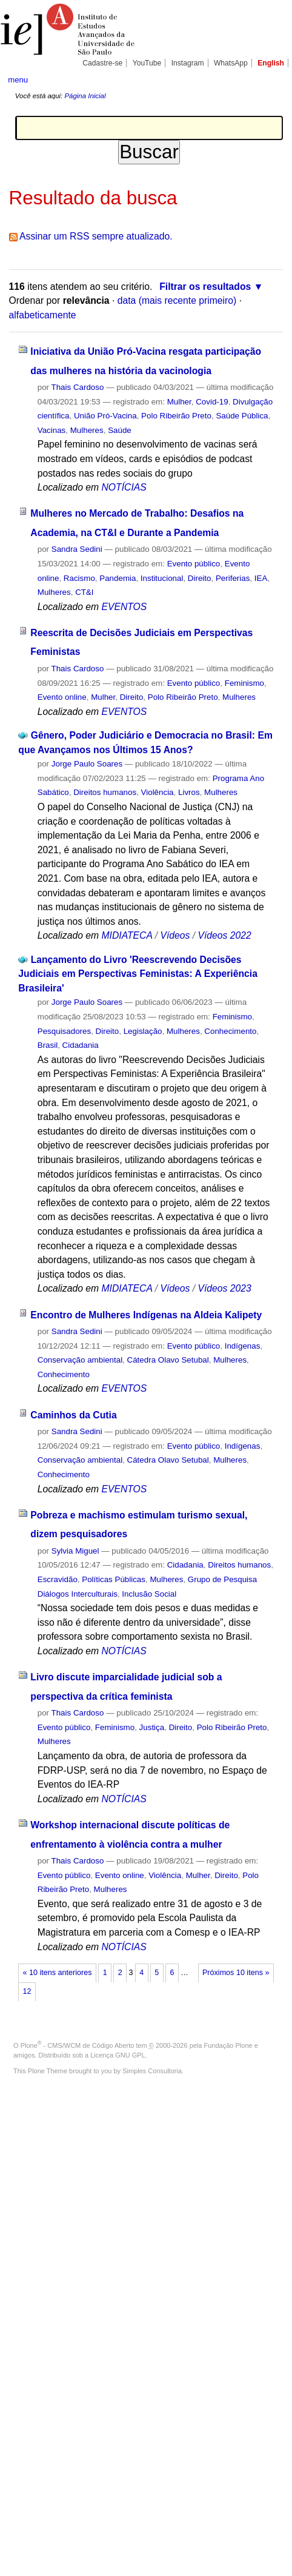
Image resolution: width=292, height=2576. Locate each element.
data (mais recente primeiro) (177, 300)
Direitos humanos (104, 792)
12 (27, 1991)
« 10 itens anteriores (57, 1972)
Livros (189, 792)
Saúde (119, 430)
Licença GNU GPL (117, 2055)
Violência (157, 792)
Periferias (233, 578)
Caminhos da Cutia (73, 1415)
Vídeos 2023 (224, 1288)
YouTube (147, 63)
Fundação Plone (228, 2045)
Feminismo (244, 683)
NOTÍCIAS (123, 487)
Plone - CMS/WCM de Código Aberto (77, 2045)
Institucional (162, 578)
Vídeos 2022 (224, 935)
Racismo (79, 578)
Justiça (152, 1727)
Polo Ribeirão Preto (176, 415)
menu (18, 79)
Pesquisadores (64, 1031)
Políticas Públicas (113, 1579)
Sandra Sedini (76, 549)
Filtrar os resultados (205, 286)
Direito (199, 578)
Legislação (143, 1031)
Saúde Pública (242, 415)
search (271, 79)
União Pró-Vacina (105, 415)
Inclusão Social (149, 1593)
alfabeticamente (42, 315)
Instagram (187, 63)
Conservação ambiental (80, 1359)
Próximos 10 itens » (235, 1972)
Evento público (194, 563)
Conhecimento (230, 1031)
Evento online (62, 697)
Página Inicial (84, 95)
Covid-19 (212, 401)
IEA (261, 578)
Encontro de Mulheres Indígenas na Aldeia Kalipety (146, 1315)
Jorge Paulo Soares (86, 763)
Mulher (179, 401)
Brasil (48, 1045)
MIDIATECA (126, 935)
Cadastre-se (102, 63)
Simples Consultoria (152, 2071)
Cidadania (80, 1045)
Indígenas (242, 1345)
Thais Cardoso (77, 387)
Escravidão (58, 1579)
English (270, 63)
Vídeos (175, 935)
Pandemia (117, 578)
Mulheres (87, 430)
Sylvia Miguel (75, 1550)
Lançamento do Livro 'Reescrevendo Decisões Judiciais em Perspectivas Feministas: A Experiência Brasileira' (137, 973)
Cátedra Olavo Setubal (168, 1359)
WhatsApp (231, 63)
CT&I (84, 592)
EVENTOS (124, 607)
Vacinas (52, 430)
